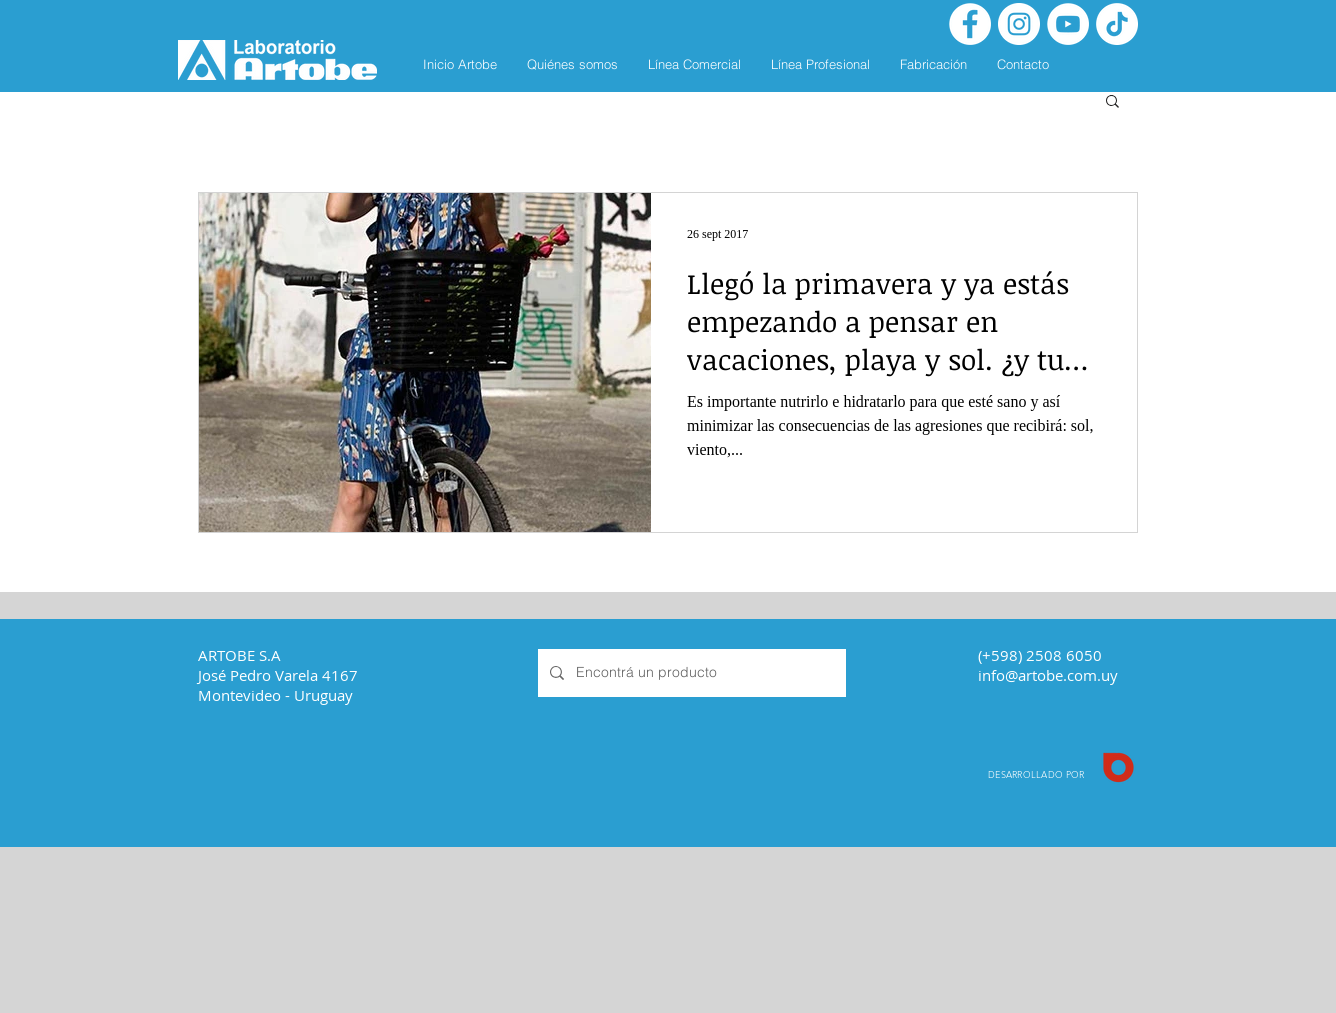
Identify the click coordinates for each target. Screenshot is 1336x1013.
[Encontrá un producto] (690, 673)
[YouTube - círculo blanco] (1068, 24)
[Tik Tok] (1117, 24)
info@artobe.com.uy (1048, 675)
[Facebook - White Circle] (970, 24)
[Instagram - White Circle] (1019, 24)
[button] (1112, 102)
